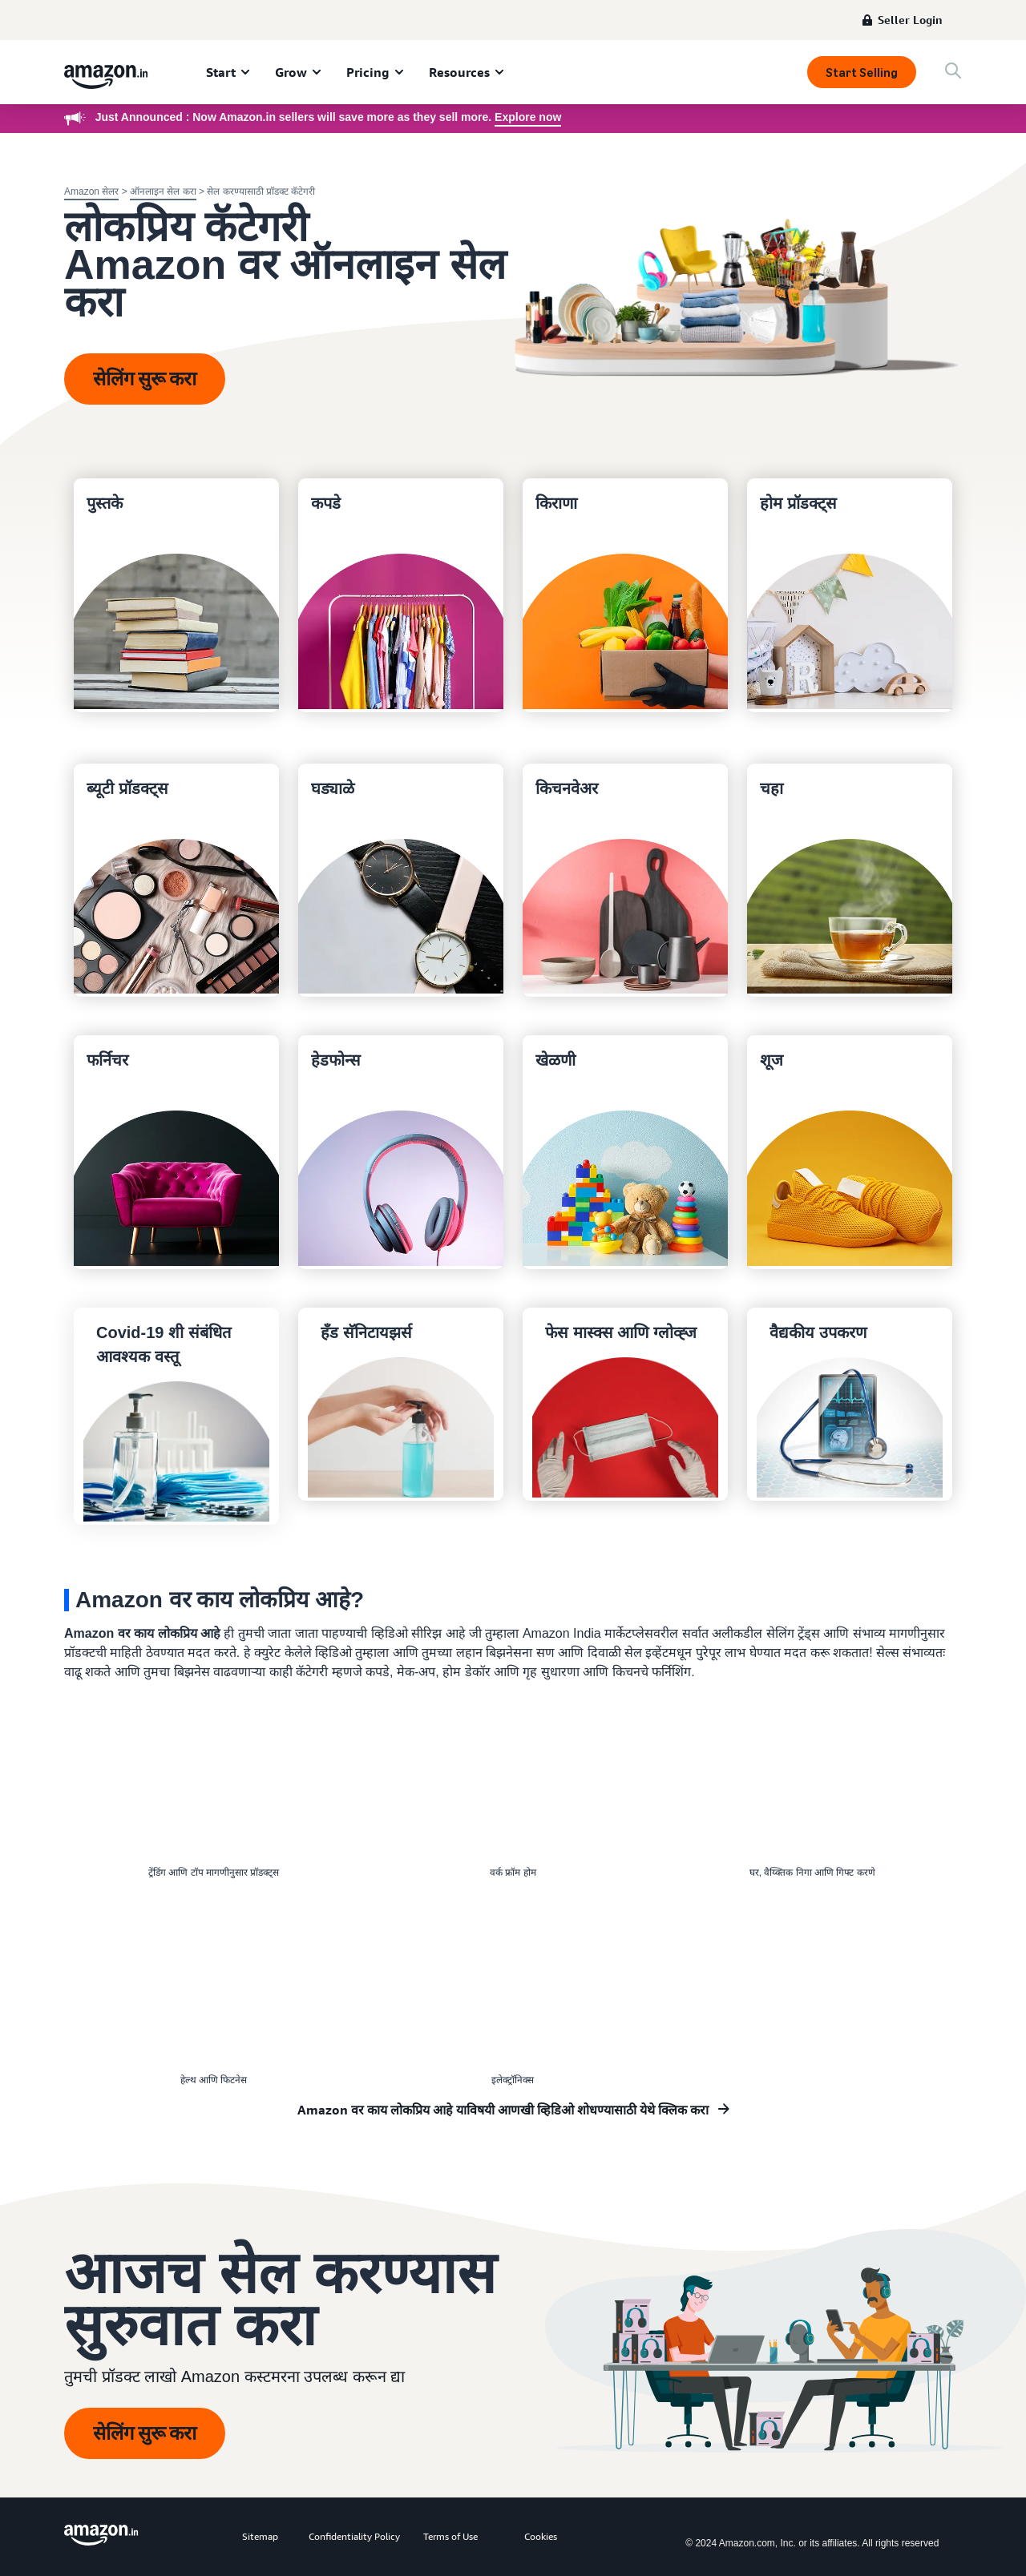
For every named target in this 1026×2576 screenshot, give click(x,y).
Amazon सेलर (91, 191)
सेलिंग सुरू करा (144, 378)
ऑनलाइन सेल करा (163, 191)
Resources (459, 72)
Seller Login (910, 19)
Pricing (368, 72)
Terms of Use (450, 2536)
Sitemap (260, 2536)
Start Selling (862, 72)
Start (221, 72)
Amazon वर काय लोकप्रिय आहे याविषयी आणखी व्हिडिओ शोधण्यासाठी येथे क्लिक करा (503, 2110)
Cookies (540, 2536)
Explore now (528, 117)
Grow (291, 72)
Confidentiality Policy (354, 2536)
